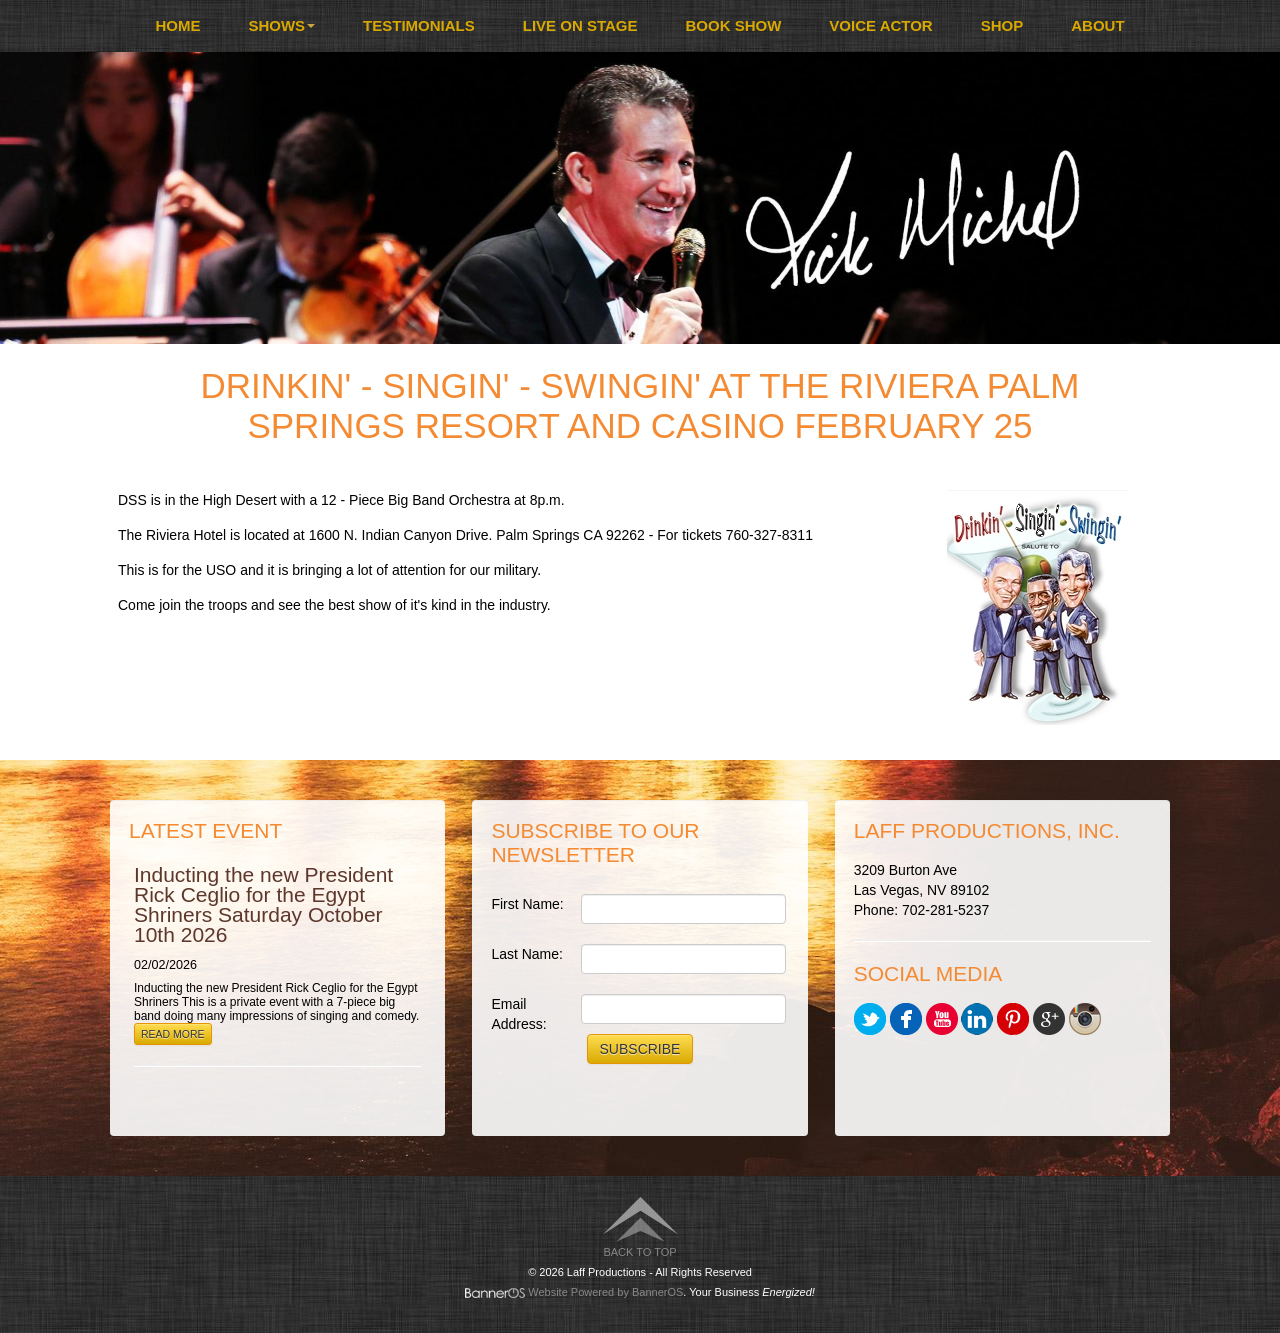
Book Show (734, 25)
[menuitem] (177, 26)
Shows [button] (281, 25)
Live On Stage (580, 25)
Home (177, 25)
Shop (1002, 25)
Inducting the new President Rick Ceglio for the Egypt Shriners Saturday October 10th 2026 (263, 904)
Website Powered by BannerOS (605, 1292)
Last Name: (527, 954)
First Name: (527, 904)
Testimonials (419, 25)
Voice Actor (880, 25)
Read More (173, 1034)
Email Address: (518, 1014)
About (1097, 25)
